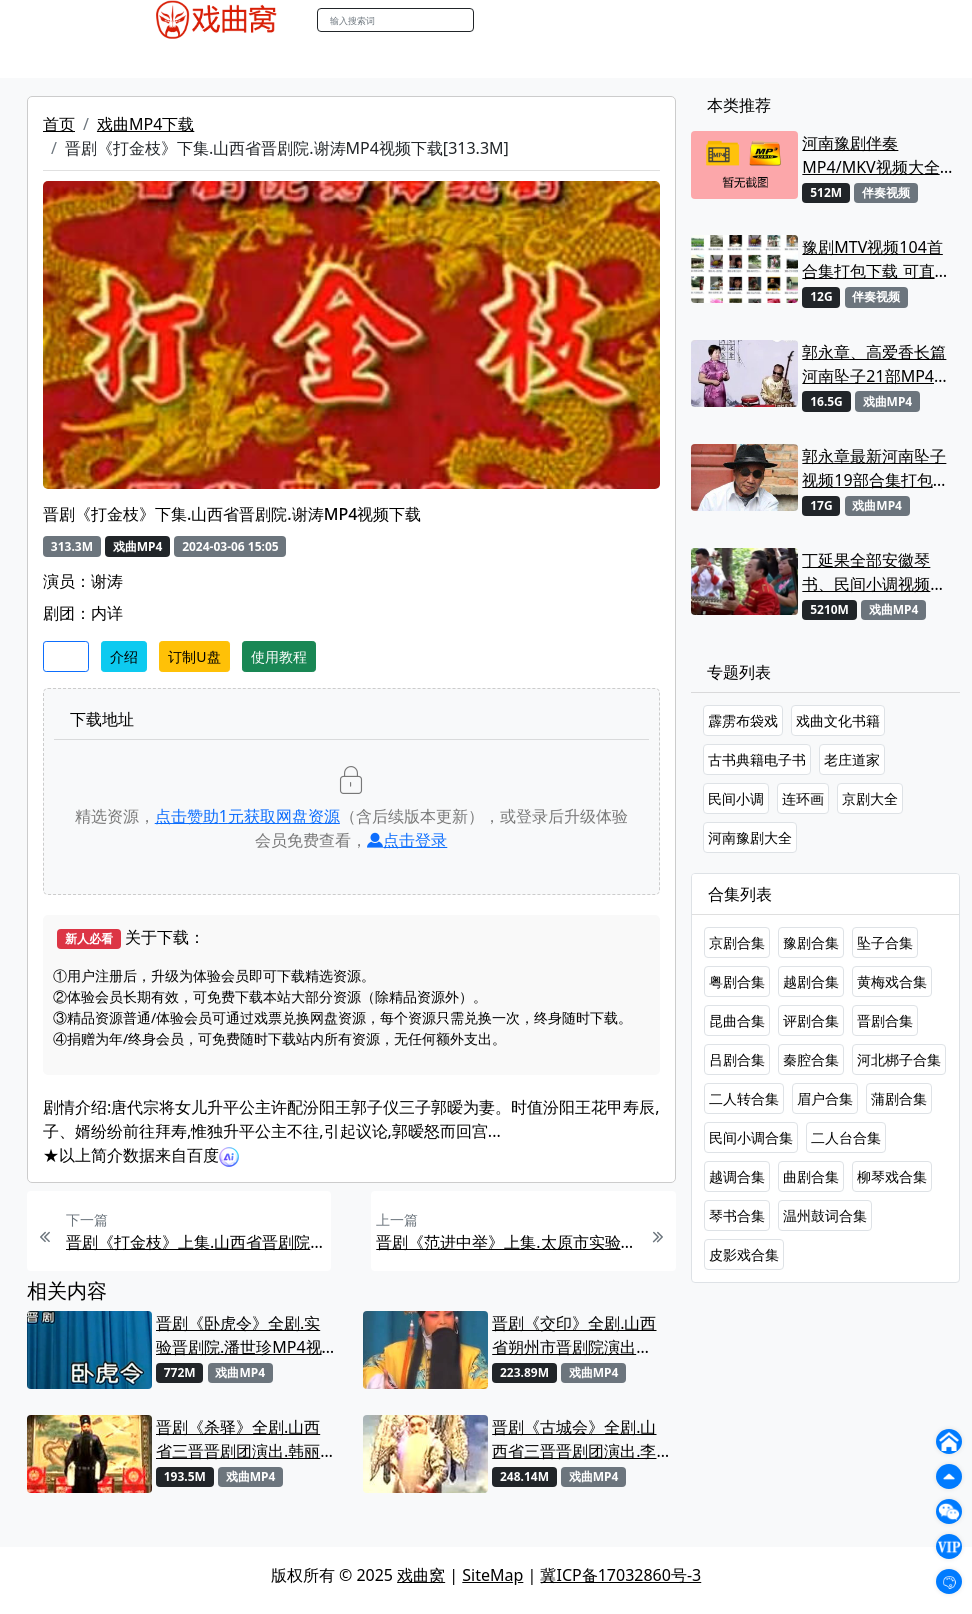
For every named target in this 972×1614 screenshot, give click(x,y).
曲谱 (642, 59)
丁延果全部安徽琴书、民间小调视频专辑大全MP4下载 (874, 572)
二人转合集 (744, 1098)
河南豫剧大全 (750, 837)
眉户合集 (825, 1098)
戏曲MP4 (164, 59)
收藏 (66, 656)
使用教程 (279, 656)
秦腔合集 (811, 1059)
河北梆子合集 (899, 1059)
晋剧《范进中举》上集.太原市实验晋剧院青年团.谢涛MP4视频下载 (506, 1242)
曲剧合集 (811, 1176)
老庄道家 (852, 759)
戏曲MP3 (243, 59)
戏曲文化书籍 (838, 720)
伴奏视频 (536, 59)
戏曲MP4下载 (145, 124)
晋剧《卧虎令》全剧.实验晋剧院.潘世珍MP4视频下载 (239, 1335)
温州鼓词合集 (825, 1215)
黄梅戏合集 (892, 981)
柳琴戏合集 (892, 1176)
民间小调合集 (751, 1137)
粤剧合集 (737, 981)
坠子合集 (885, 942)
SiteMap (492, 1575)
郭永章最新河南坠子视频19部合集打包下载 (875, 468)
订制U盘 (194, 656)
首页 (59, 124)
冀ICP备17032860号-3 (620, 1575)
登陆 (820, 20)
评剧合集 (811, 1020)
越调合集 (737, 1176)
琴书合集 (737, 1215)
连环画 (803, 798)
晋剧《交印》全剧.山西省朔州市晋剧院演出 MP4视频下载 (574, 1335)
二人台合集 (846, 1137)
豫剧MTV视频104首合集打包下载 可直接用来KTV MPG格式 (876, 259)
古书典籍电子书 (757, 759)
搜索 (495, 19)
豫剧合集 (811, 942)
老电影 (313, 59)
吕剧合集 (737, 1059)
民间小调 (736, 798)
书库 (597, 59)
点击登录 (407, 840)
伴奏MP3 (458, 59)
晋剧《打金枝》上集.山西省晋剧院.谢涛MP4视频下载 (196, 1242)
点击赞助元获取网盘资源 (247, 816)
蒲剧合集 (899, 1098)
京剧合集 (737, 942)
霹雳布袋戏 (743, 720)
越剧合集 (811, 981)
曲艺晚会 (381, 59)
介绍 (124, 656)
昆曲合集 (737, 1020)
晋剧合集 (885, 1020)
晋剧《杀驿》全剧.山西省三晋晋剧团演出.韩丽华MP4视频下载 (238, 1439)
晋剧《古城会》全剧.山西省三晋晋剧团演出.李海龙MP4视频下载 (574, 1439)
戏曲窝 (421, 1575)
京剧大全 (870, 798)
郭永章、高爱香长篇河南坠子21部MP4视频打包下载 (876, 364)
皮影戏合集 (744, 1254)
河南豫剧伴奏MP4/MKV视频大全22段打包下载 (870, 155)
